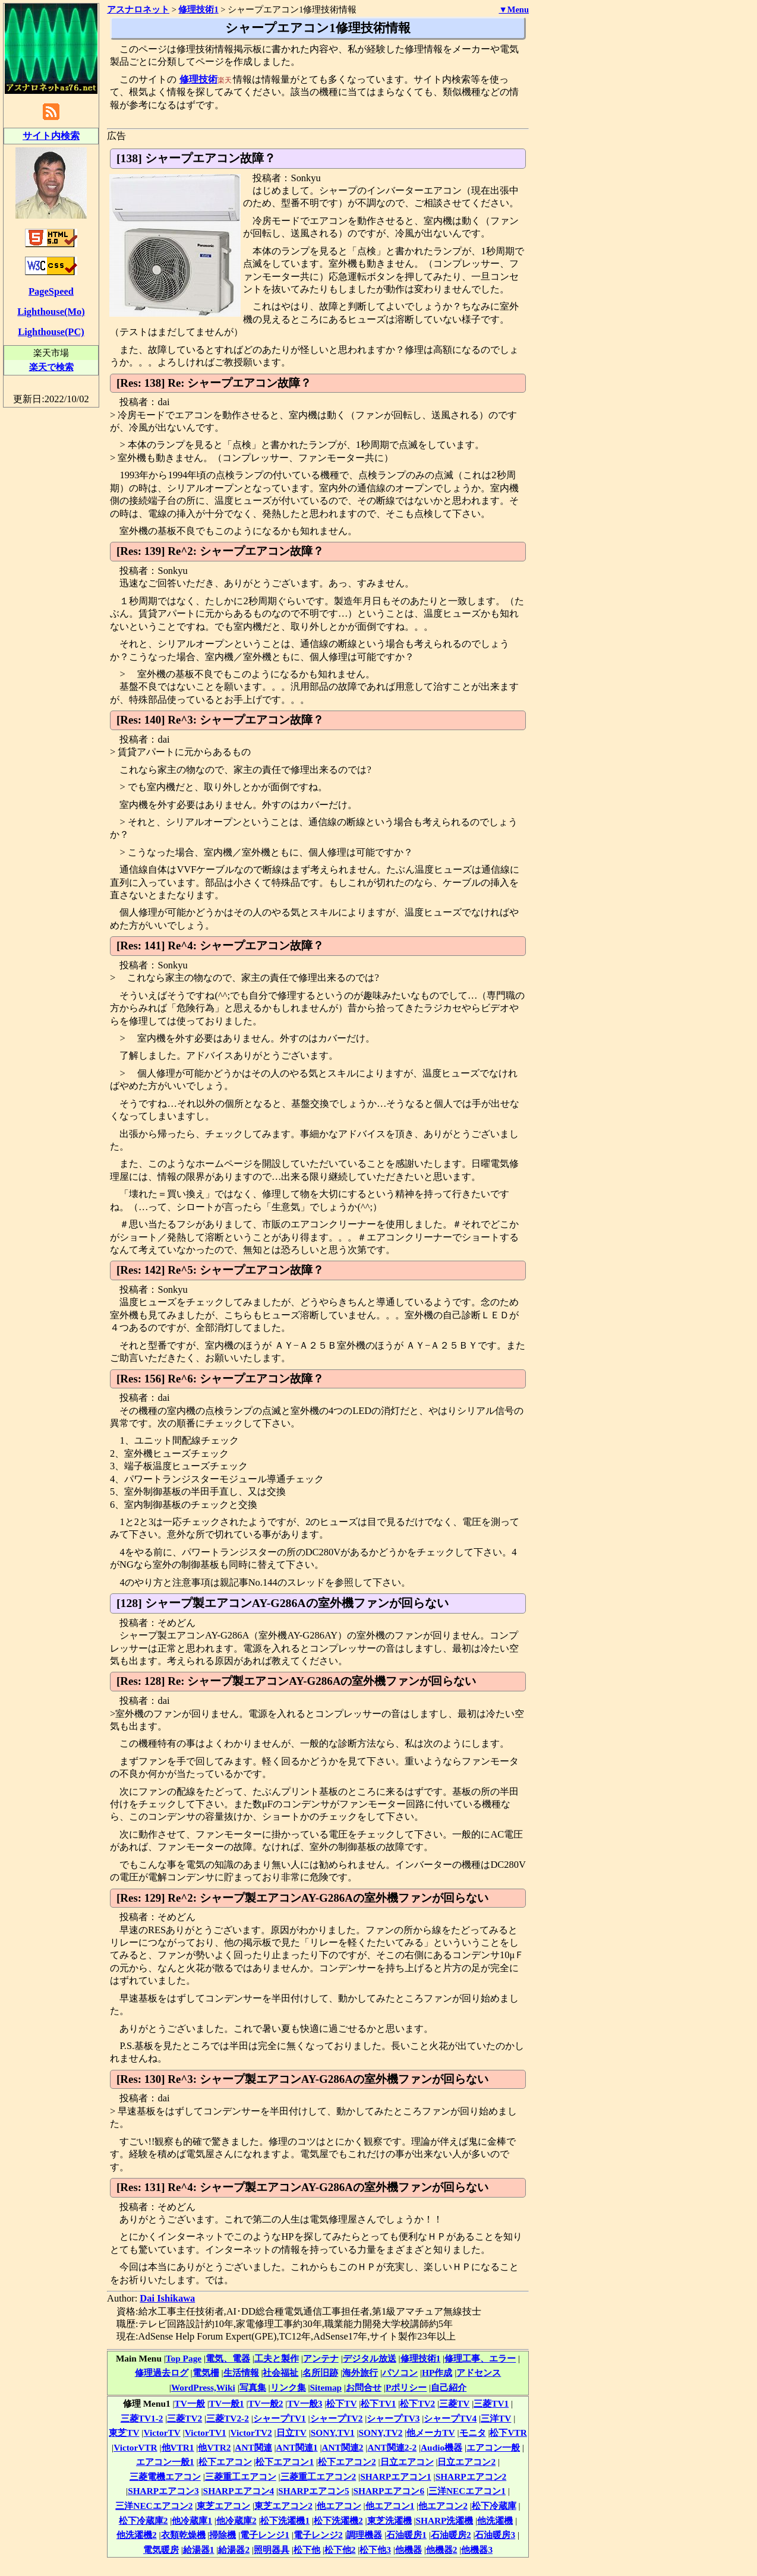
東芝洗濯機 (389, 2520)
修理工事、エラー (480, 2358)
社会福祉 (280, 2372)
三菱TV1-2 (142, 2418)
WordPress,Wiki (203, 2387)
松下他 (307, 2550)
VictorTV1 (205, 2432)
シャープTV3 (393, 2418)
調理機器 (364, 2535)
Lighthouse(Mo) (50, 311)
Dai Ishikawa (167, 2298)
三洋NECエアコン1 (467, 2491)
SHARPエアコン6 (389, 2491)
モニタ (472, 2432)
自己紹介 (448, 2387)
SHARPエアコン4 (239, 2491)
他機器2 (442, 2550)
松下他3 (375, 2550)
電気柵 (206, 2372)
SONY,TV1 (333, 2432)
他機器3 (477, 2550)
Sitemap (326, 2387)
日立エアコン (407, 2462)
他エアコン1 (390, 2506)
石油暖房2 (451, 2535)
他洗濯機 (495, 2520)
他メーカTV (430, 2432)
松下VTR (508, 2432)
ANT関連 (253, 2447)
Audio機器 (441, 2447)
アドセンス (478, 2372)
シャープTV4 (450, 2418)
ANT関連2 (343, 2447)
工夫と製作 (276, 2358)
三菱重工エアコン (240, 2476)
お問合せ (363, 2387)
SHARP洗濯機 (445, 2520)
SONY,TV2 (381, 2432)
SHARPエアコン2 (471, 2476)
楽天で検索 (51, 367)
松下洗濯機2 (338, 2520)
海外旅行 (360, 2372)
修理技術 (198, 79)
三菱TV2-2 (227, 2418)
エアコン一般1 (165, 2462)
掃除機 (222, 2535)
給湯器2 (234, 2550)
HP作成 (437, 2372)
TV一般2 (265, 2403)
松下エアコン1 (285, 2462)
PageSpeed (51, 291)
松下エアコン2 (347, 2462)
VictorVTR (135, 2447)
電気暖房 (161, 2550)
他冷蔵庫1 (192, 2520)
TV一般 (190, 2403)
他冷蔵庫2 (236, 2520)
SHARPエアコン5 (313, 2491)
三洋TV (496, 2418)
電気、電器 (228, 2358)
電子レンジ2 (318, 2535)
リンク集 (288, 2387)
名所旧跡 (320, 2372)
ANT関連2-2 (392, 2447)
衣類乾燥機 (183, 2535)
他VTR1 (178, 2447)
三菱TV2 (184, 2418)
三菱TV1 (491, 2403)
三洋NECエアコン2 (154, 2506)
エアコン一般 (493, 2447)
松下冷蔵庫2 (143, 2520)
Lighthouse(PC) (51, 331)
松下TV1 (378, 2403)
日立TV (291, 2432)
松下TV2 (417, 2403)
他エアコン (339, 2506)
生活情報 (241, 2372)
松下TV (341, 2403)
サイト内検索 (51, 135)
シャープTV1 (279, 2418)
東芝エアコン (223, 2506)
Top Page (183, 2358)
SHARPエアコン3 (163, 2491)
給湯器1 (199, 2550)
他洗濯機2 (136, 2535)
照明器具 (271, 2550)
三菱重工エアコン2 (318, 2476)
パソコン (400, 2372)
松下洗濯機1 (285, 2520)
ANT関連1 (297, 2447)
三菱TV (454, 2403)
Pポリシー (406, 2387)
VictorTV (161, 2432)
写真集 (252, 2387)
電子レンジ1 (264, 2535)
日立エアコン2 (466, 2462)
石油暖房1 (406, 2535)
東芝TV (124, 2432)
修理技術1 (420, 2358)
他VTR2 (214, 2447)
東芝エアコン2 (283, 2506)
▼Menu (514, 9)
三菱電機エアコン (165, 2476)
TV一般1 (226, 2403)
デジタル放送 (369, 2358)
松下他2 (340, 2550)
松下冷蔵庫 (494, 2506)
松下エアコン (225, 2462)
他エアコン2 (443, 2506)
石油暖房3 (495, 2535)
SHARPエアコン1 (395, 2476)
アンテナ (321, 2358)
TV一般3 (304, 2403)
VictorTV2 (251, 2432)
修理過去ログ (161, 2372)
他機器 (408, 2550)
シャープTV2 (336, 2418)
